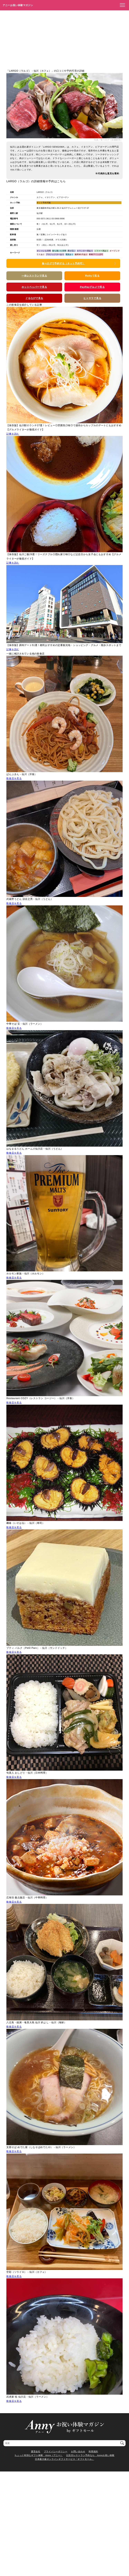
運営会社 (35, 2451)
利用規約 (93, 2451)
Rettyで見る (92, 275)
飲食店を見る (14, 778)
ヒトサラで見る (92, 298)
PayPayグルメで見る (92, 287)
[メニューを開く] (121, 5)
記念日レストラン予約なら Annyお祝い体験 (90, 2455)
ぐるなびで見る (34, 298)
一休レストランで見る (34, 275)
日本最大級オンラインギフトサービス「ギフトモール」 (64, 2459)
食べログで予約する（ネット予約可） (63, 263)
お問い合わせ (78, 2451)
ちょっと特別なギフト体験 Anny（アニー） (39, 2455)
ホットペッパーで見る (34, 287)
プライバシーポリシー (56, 2451)
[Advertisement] (64, 36)
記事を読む (12, 433)
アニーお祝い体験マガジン (18, 5)
